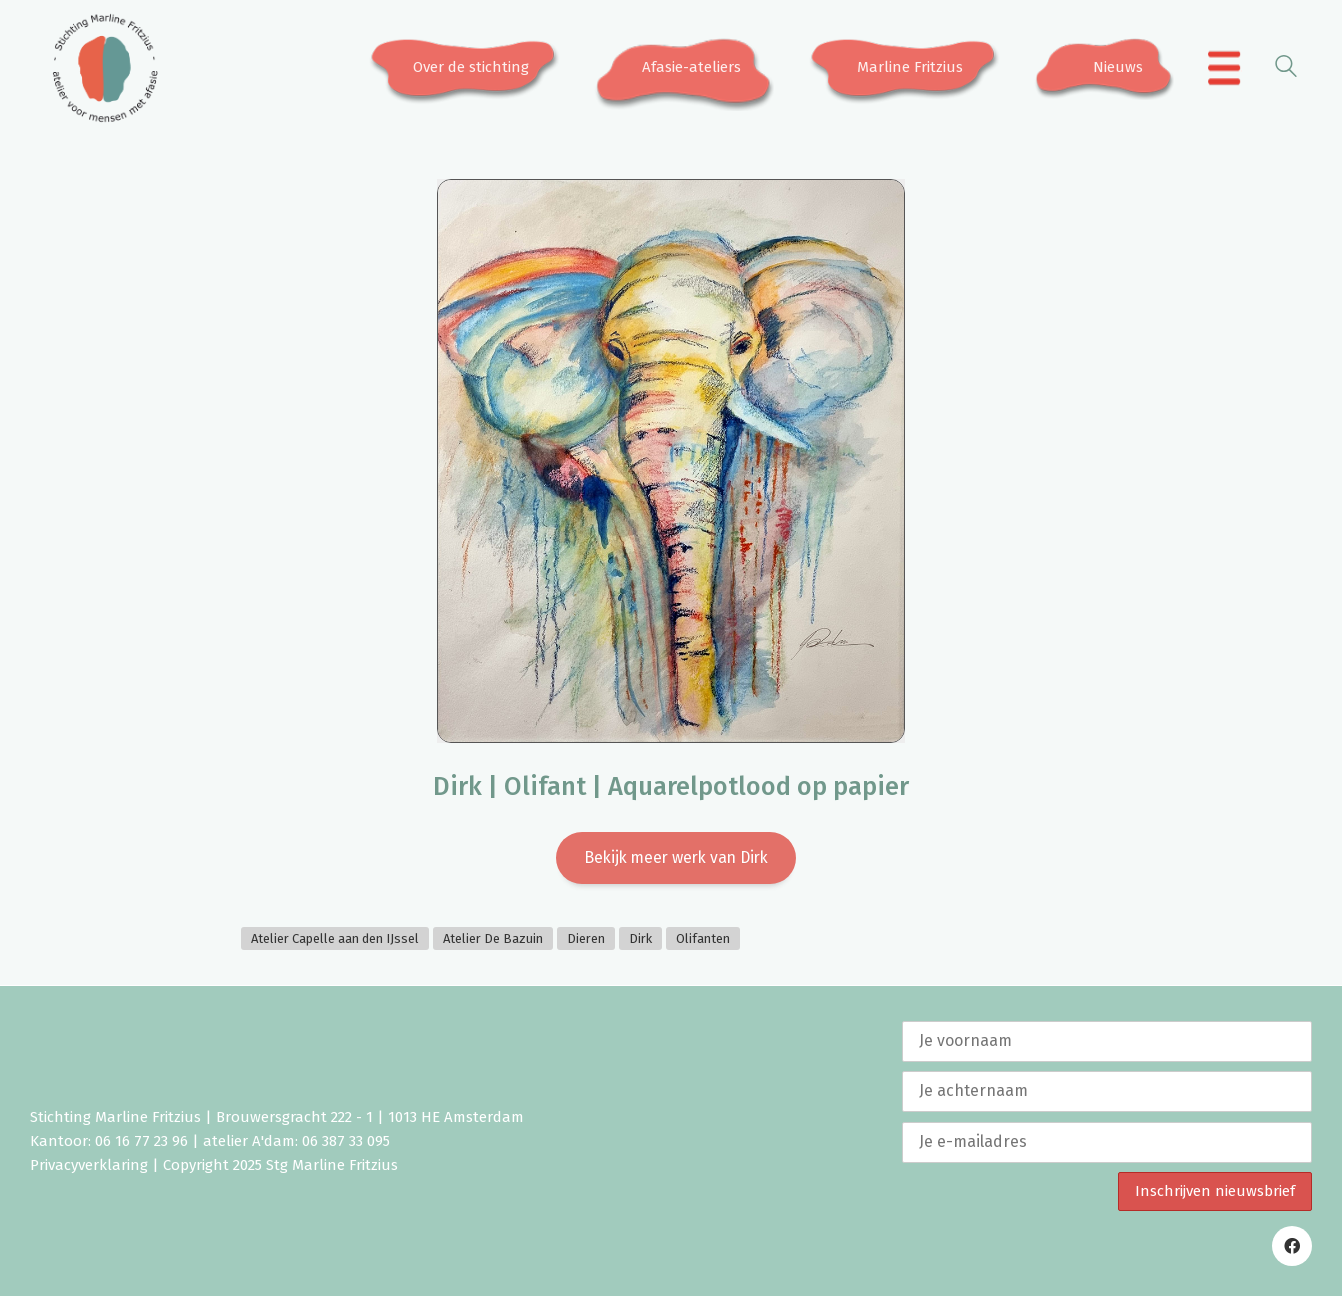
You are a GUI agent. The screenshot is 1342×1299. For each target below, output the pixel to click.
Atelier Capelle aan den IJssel (335, 941)
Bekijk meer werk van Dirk (676, 858)
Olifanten (703, 941)
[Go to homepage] (105, 68)
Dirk (640, 941)
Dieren (586, 941)
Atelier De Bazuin (493, 941)
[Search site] (1286, 69)
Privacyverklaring (89, 1168)
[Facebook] (1292, 1249)
